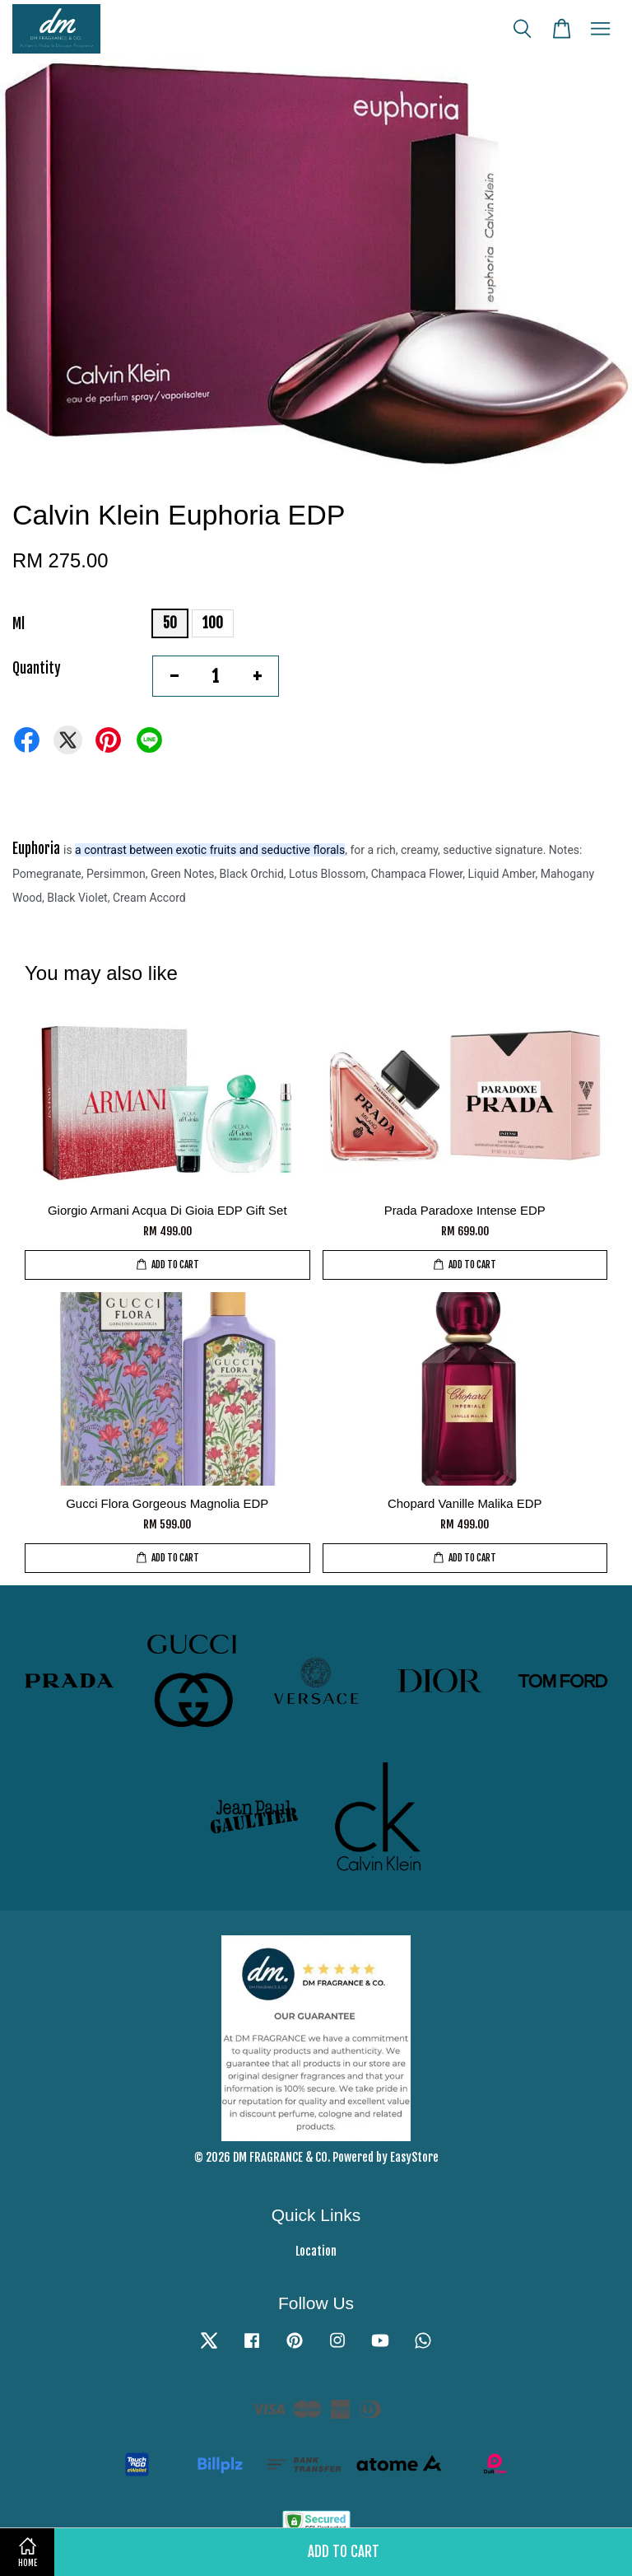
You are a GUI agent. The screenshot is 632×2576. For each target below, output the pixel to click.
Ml (18, 623)
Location (316, 2251)
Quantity (36, 668)
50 (170, 623)
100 (212, 623)
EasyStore (414, 2157)
